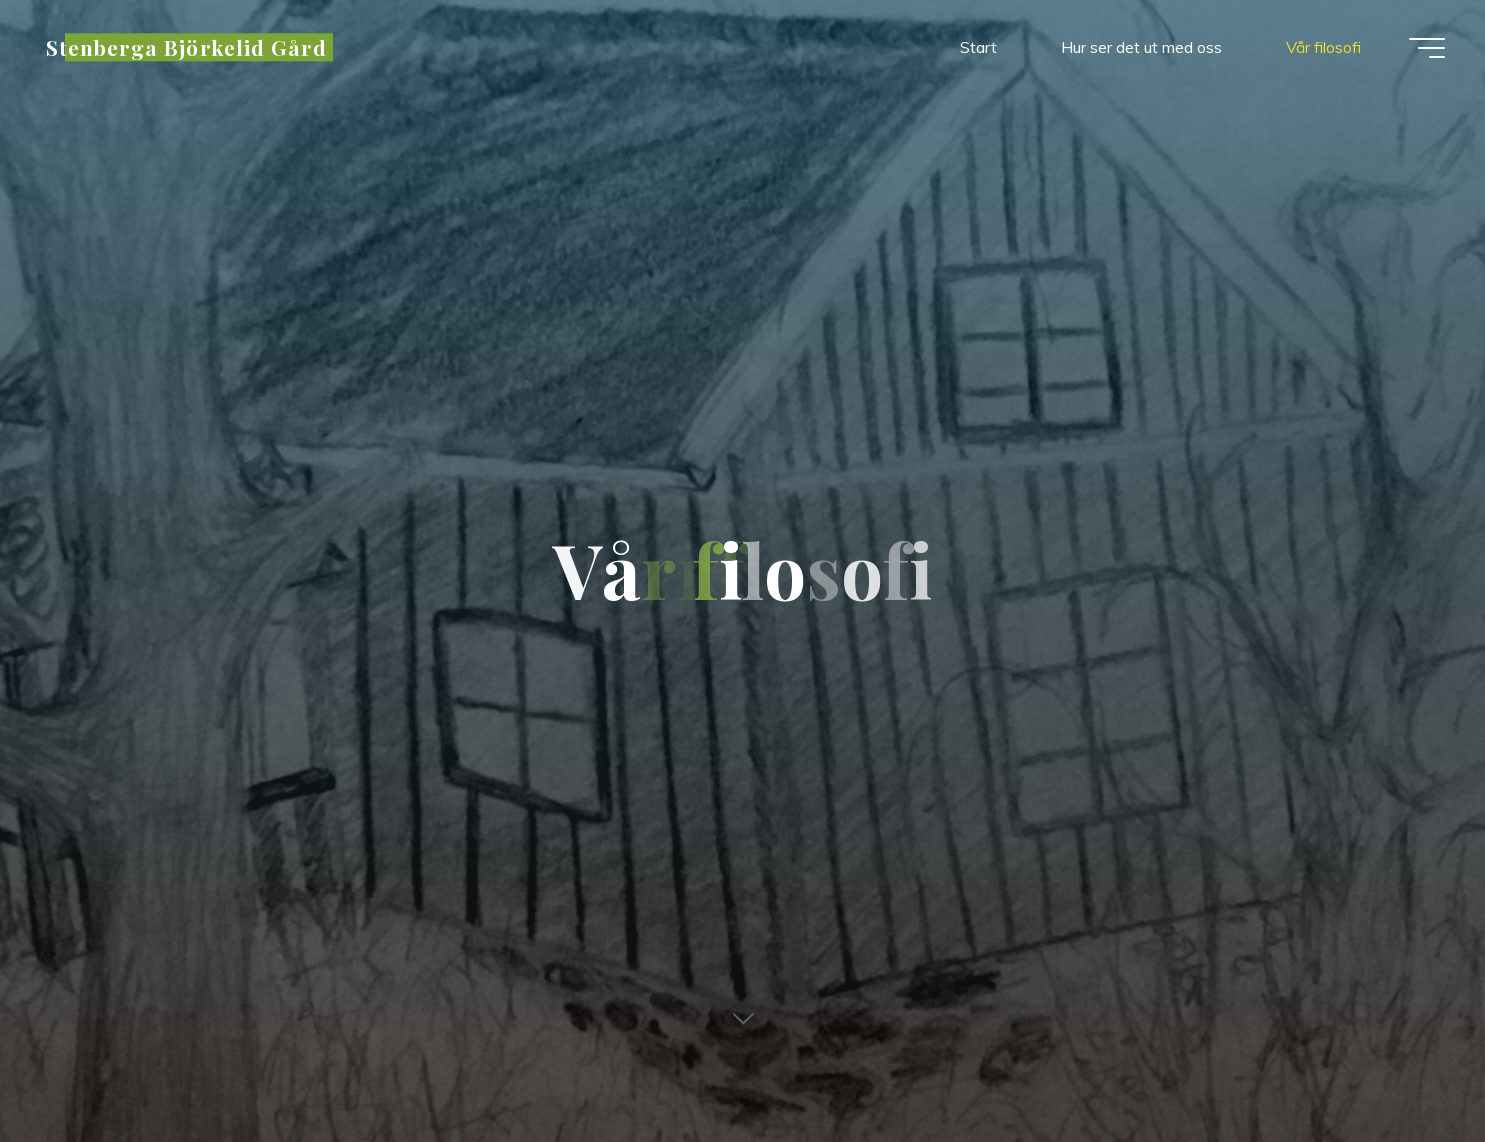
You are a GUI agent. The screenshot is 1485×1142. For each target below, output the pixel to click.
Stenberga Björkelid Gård (186, 47)
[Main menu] (1427, 48)
